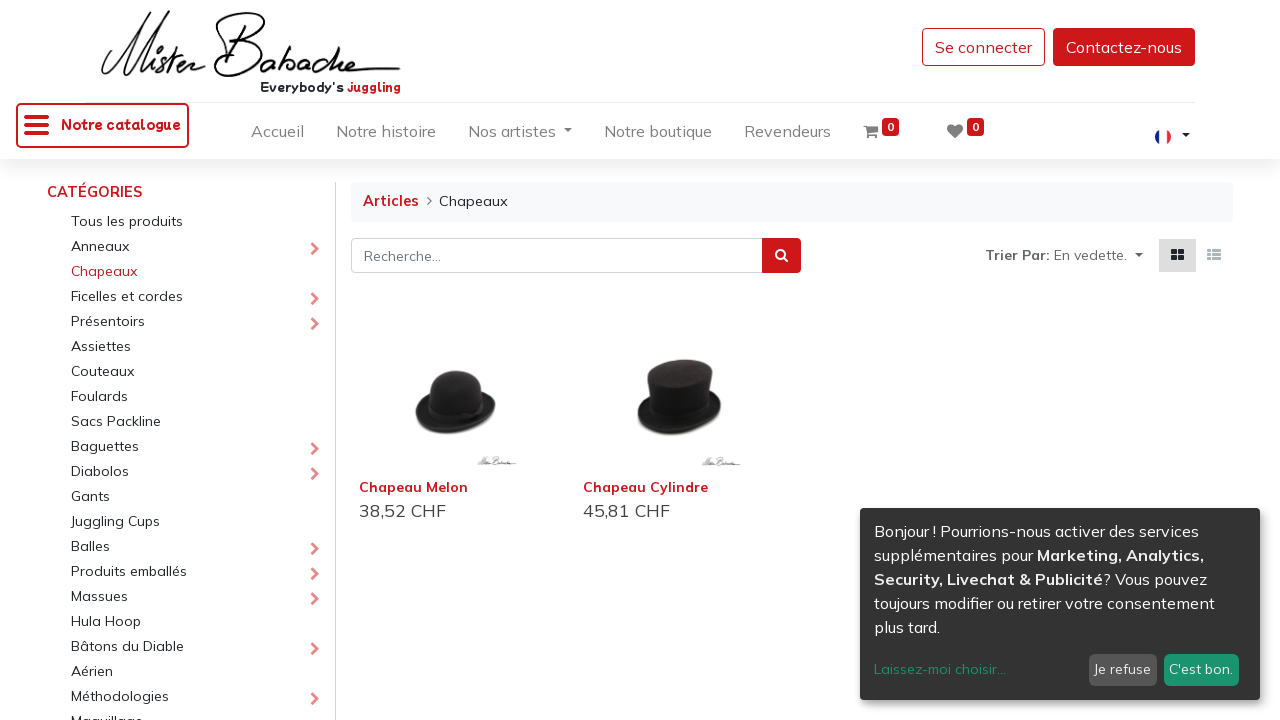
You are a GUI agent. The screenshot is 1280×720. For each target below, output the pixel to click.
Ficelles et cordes (127, 296)
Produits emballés (129, 571)
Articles (391, 201)
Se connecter (983, 47)
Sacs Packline (116, 421)
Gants (90, 496)
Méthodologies (120, 696)
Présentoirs (108, 321)
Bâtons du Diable (127, 646)
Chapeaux (104, 271)
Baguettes (105, 446)
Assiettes (101, 346)
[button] (1098, 255)
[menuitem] (277, 135)
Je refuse (1122, 669)
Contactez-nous (1124, 47)
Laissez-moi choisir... (940, 669)
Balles (90, 546)
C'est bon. (1201, 669)
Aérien (92, 671)
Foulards (99, 396)
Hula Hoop (106, 621)
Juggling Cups (115, 521)
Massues (99, 596)
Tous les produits (127, 221)
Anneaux (100, 246)
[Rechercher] (781, 255)
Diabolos (100, 471)
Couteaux (102, 371)
